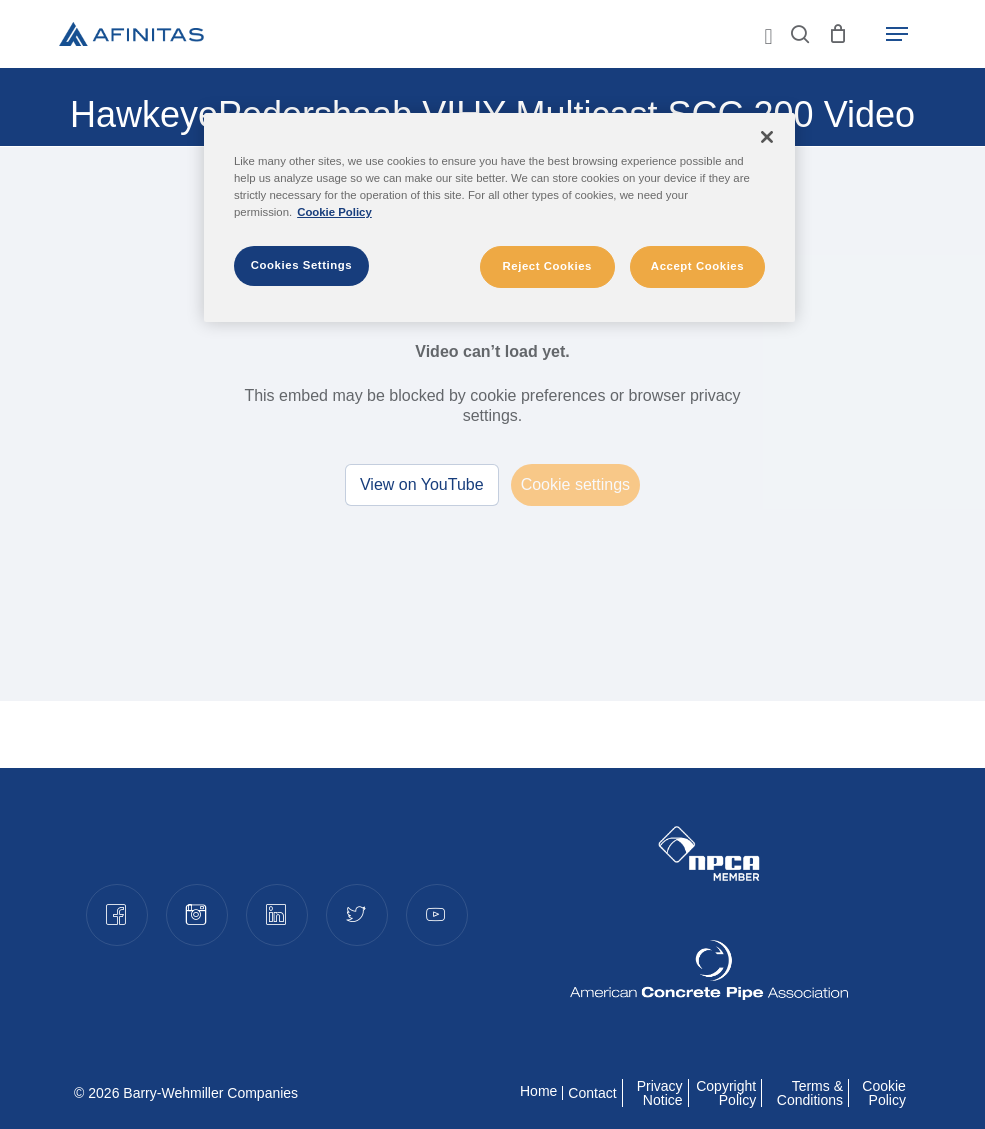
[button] (897, 34)
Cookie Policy (884, 1093)
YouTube (436, 914)
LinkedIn (276, 914)
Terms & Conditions (810, 1093)
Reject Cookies (547, 266)
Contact (592, 1093)
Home (538, 1091)
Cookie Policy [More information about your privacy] (334, 212)
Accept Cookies (697, 266)
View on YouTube (422, 484)
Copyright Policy (726, 1093)
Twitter (356, 914)
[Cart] (838, 34)
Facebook (116, 914)
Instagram (196, 914)
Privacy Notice (660, 1093)
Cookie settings (575, 484)
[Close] (767, 137)
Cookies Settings (301, 265)
